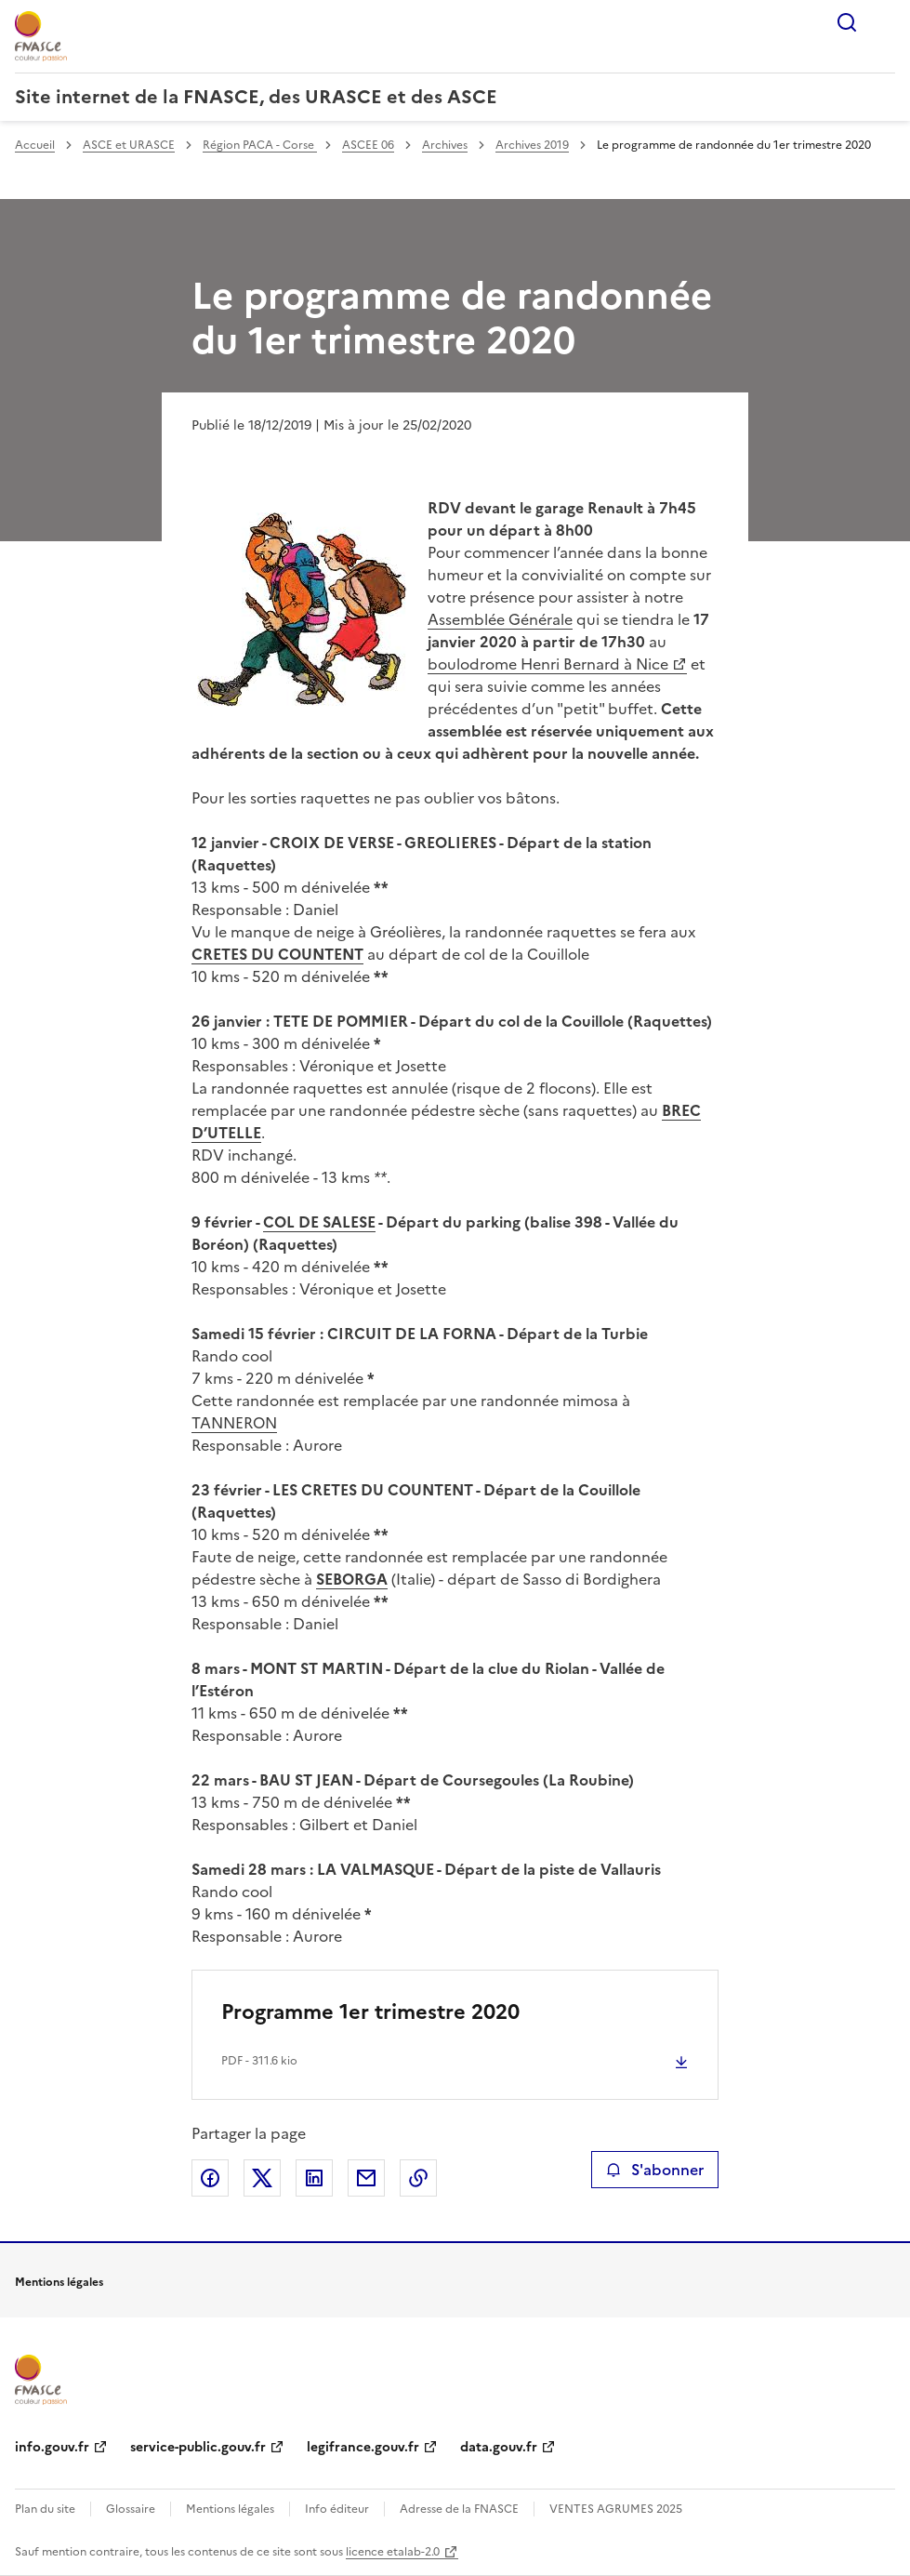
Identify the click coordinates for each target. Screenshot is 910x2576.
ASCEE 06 (368, 145)
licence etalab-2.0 (393, 2551)
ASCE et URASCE (129, 145)
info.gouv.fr (52, 2447)
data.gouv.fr (498, 2447)
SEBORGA (352, 1579)
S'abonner (655, 2169)
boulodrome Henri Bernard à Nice (548, 664)
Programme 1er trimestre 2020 (370, 2012)
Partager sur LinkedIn (314, 2178)
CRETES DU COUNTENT (277, 954)
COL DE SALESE (319, 1222)
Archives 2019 (532, 145)
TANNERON (234, 1423)
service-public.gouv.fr (198, 2447)
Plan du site (45, 2509)
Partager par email (366, 2178)
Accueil (35, 145)
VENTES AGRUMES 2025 (615, 2509)
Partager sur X (262, 2178)
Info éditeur (337, 2509)
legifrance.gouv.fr (363, 2447)
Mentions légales (230, 2509)
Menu (884, 22)
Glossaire (130, 2509)
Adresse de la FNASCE (459, 2509)
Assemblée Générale (500, 619)
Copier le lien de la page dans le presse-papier (418, 2178)
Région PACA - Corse (260, 145)
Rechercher (846, 22)
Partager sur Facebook (210, 2178)
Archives (445, 145)
